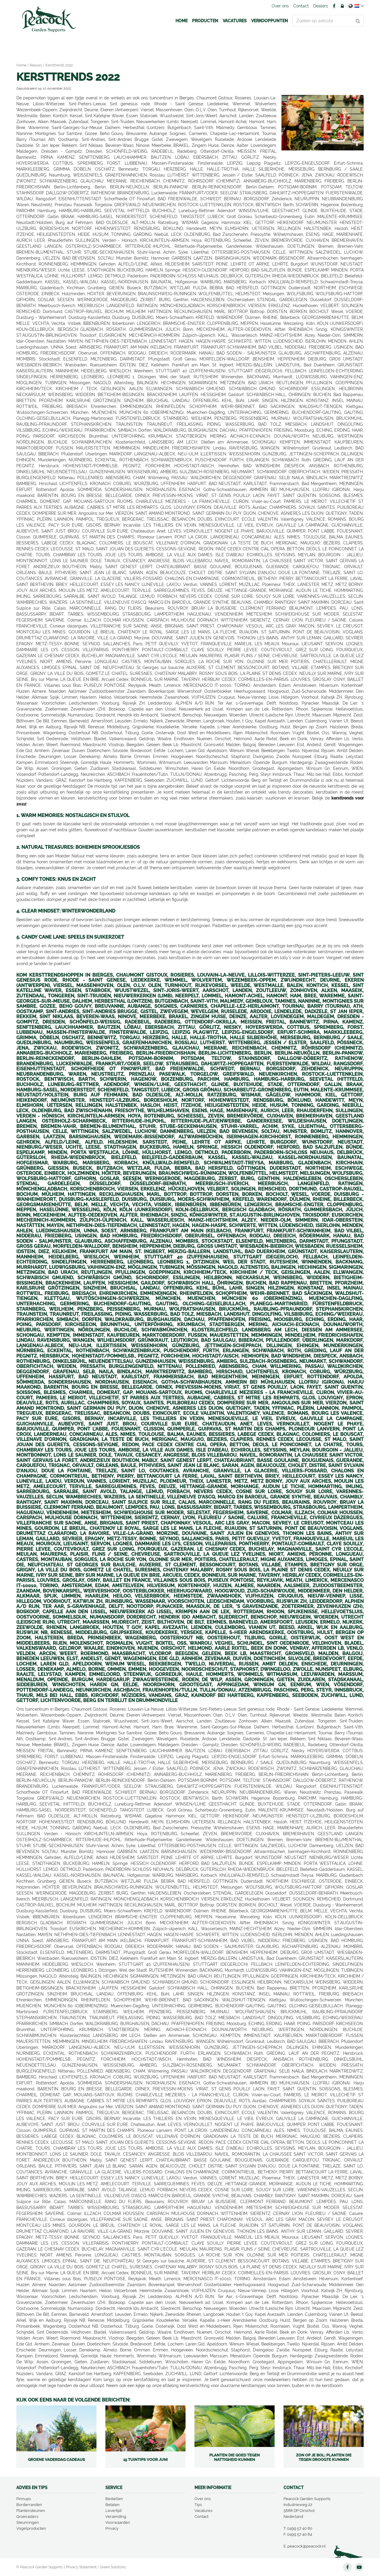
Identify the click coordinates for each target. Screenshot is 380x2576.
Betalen (112, 2504)
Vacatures (203, 2510)
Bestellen (114, 2498)
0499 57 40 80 (299, 2528)
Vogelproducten (31, 2528)
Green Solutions (113, 2567)
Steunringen (27, 2522)
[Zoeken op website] (328, 21)
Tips (198, 2504)
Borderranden (29, 2504)
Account (342, 6)
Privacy (111, 2528)
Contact (201, 2516)
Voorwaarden (117, 2522)
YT (359, 2567)
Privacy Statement (81, 2567)
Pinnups (23, 2498)
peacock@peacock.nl (306, 2546)
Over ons (202, 2498)
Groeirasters (27, 2516)
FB (334, 6)
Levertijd (113, 2510)
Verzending (115, 2516)
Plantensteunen (30, 2510)
